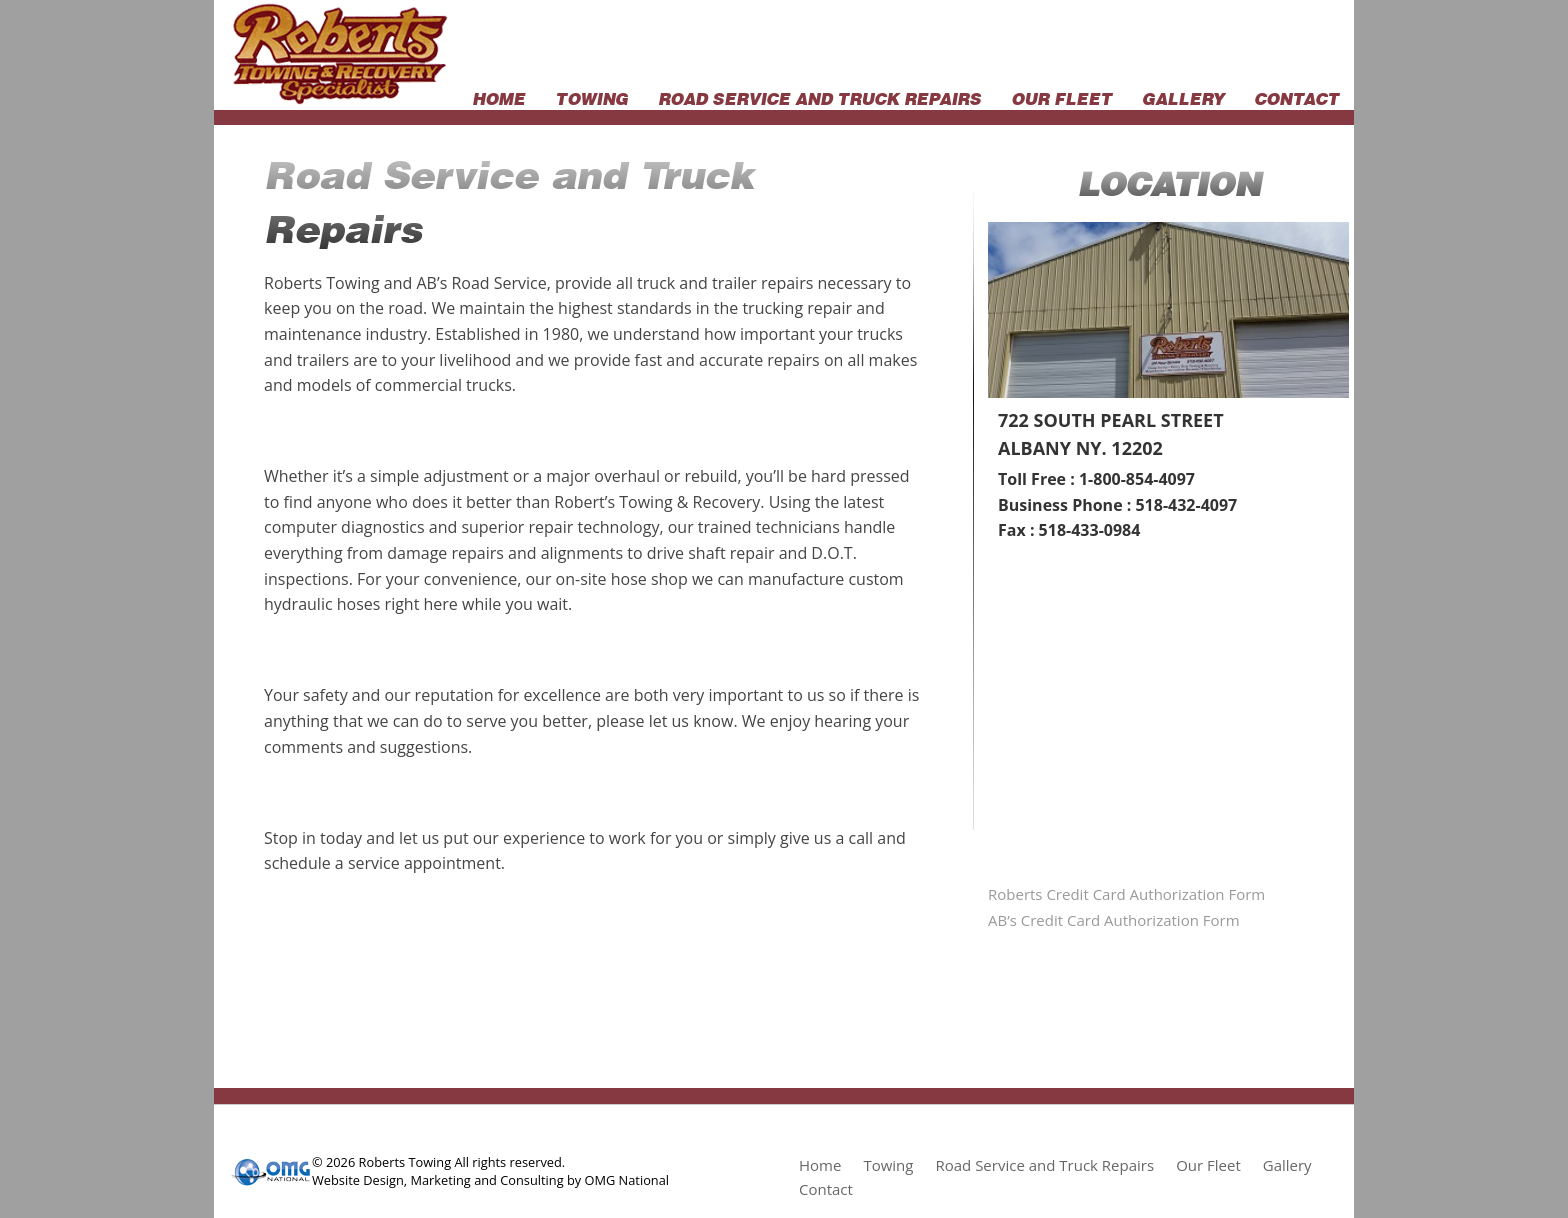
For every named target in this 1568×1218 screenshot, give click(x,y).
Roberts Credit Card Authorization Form (1126, 894)
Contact (1296, 97)
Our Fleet (1061, 97)
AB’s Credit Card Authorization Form (1114, 920)
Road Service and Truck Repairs (819, 97)
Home (498, 97)
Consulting (531, 1180)
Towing (591, 97)
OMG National (627, 1180)
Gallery (1183, 97)
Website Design (358, 1180)
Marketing (440, 1180)
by (574, 1180)
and (485, 1180)
